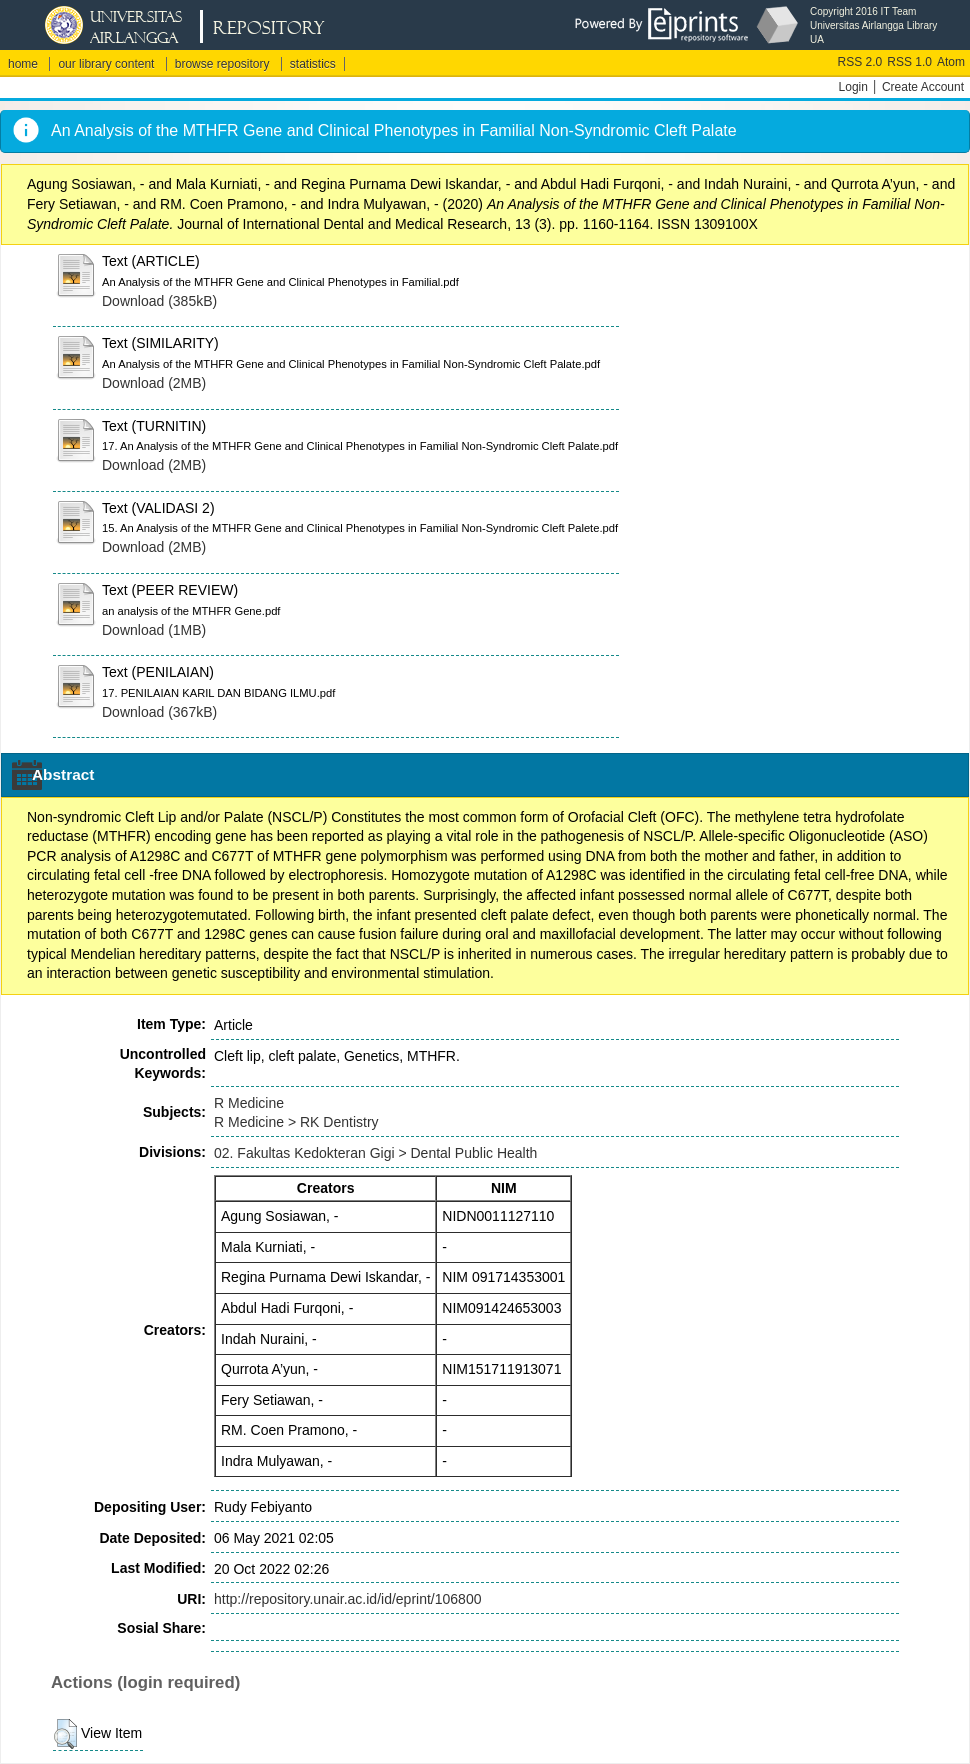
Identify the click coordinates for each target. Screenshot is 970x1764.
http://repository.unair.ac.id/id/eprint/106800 (347, 1599)
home (23, 64)
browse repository (222, 64)
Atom (951, 62)
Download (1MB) (154, 630)
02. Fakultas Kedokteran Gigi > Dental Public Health (375, 1153)
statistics (313, 64)
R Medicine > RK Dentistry (296, 1122)
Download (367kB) (159, 712)
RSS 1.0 (909, 62)
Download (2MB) (154, 383)
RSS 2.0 (860, 62)
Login (853, 87)
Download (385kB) (159, 301)
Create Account (923, 87)
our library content (106, 64)
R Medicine (249, 1103)
